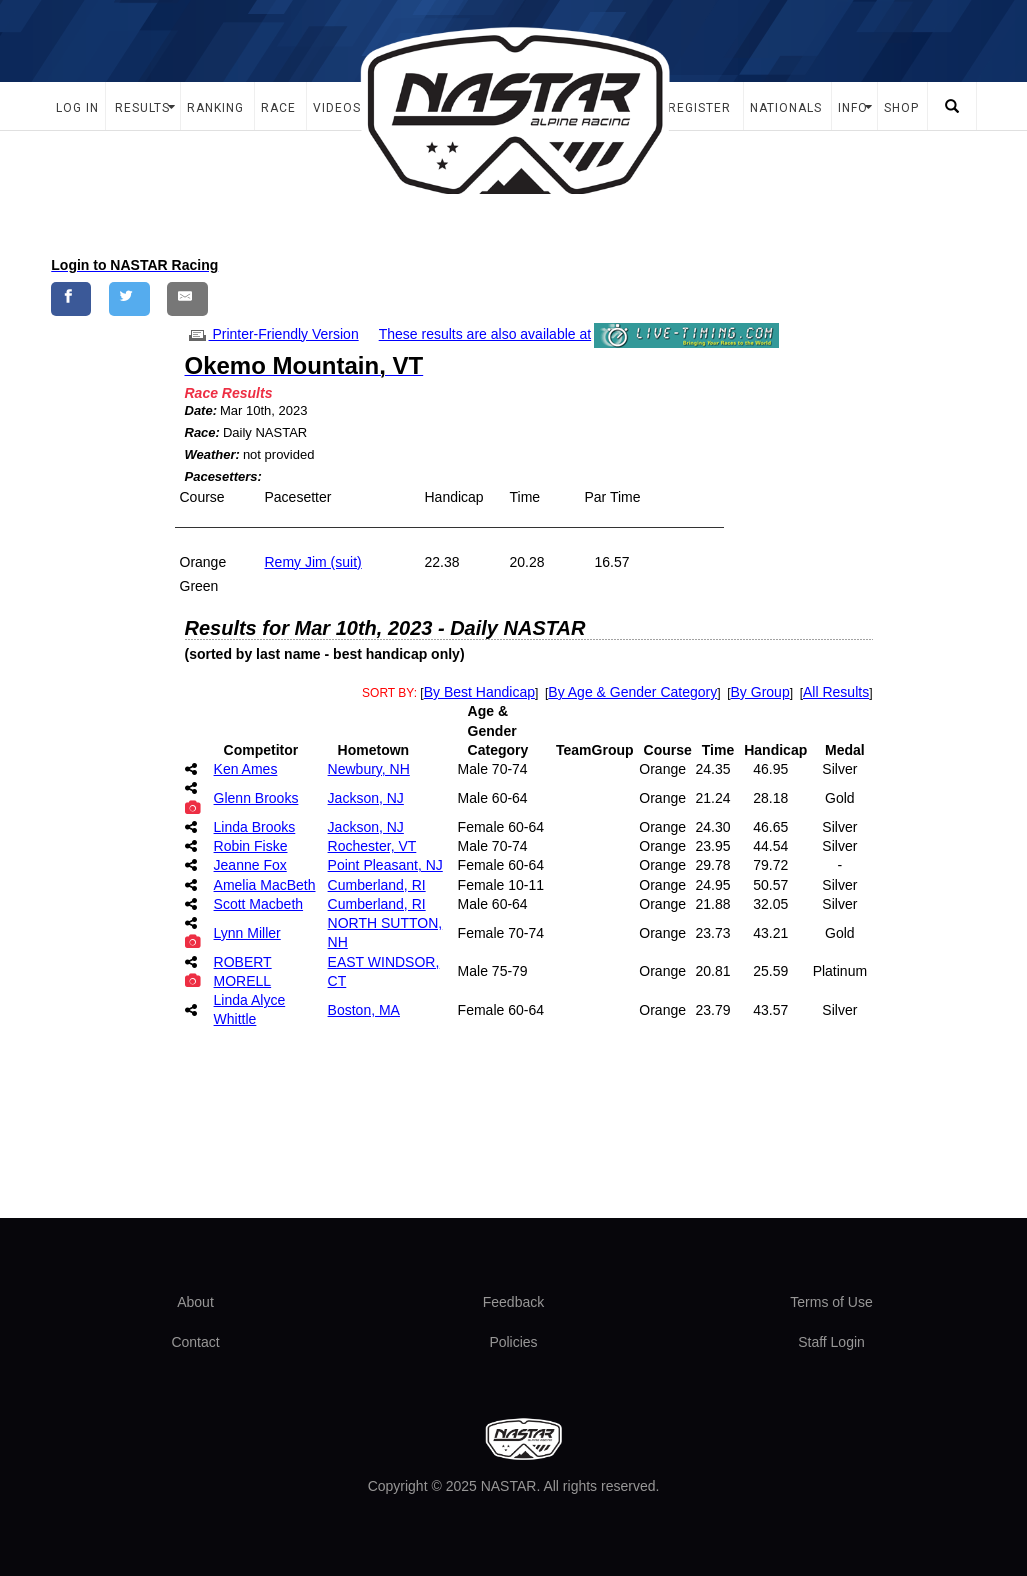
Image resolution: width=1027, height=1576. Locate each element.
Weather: (212, 454)
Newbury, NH (369, 769)
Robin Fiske (251, 846)
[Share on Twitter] (129, 298)
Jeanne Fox (250, 865)
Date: (201, 410)
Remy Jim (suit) (313, 562)
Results (142, 108)
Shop (901, 108)
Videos (337, 108)
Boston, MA (364, 1010)
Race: (202, 432)
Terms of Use (831, 1302)
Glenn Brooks (256, 798)
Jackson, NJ (366, 798)
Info (853, 108)
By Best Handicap (479, 692)
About (195, 1302)
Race (278, 108)
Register (699, 108)
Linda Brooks (255, 827)
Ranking (215, 108)
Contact (195, 1342)
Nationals (786, 108)
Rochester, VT (372, 846)
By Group (760, 692)
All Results (836, 692)
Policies (513, 1342)
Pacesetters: (223, 476)
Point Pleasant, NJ (385, 865)
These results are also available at (485, 334)
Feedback (513, 1302)
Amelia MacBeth (265, 885)
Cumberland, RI (377, 885)
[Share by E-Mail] (187, 298)
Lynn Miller (247, 933)
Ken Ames (246, 769)
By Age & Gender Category (632, 692)
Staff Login (831, 1342)
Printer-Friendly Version (272, 334)
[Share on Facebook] (71, 298)
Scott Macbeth (259, 904)
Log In (77, 108)
